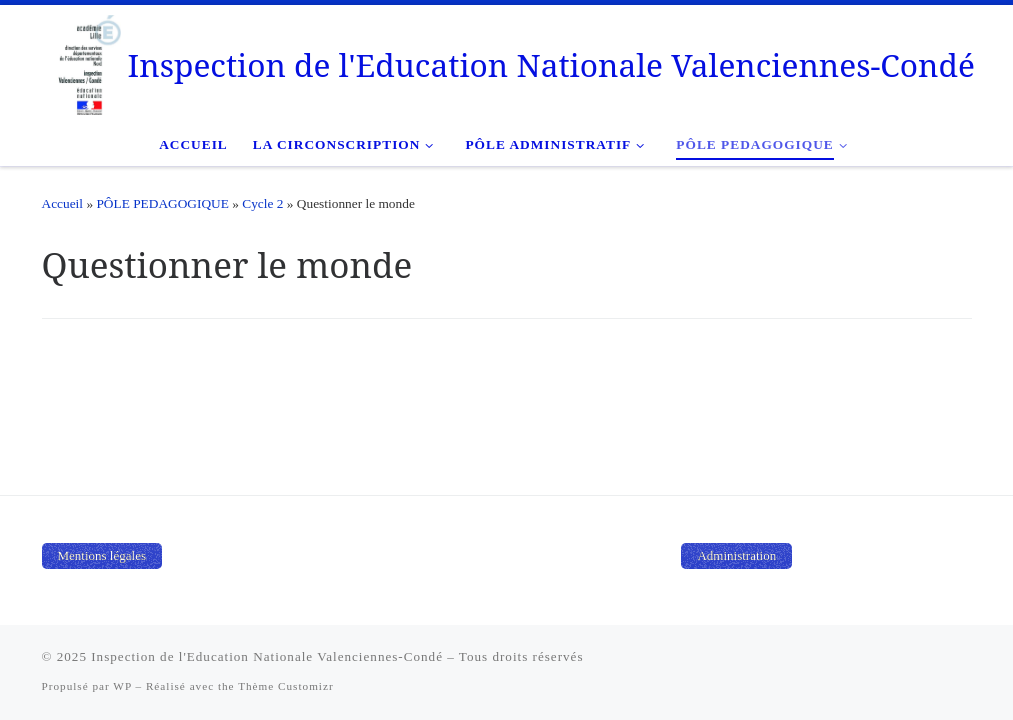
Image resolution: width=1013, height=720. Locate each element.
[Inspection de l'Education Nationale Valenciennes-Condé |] (75, 60)
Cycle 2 (262, 203)
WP (122, 686)
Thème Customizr (285, 686)
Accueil (63, 203)
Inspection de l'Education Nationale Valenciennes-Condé (267, 656)
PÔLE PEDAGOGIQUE (162, 203)
